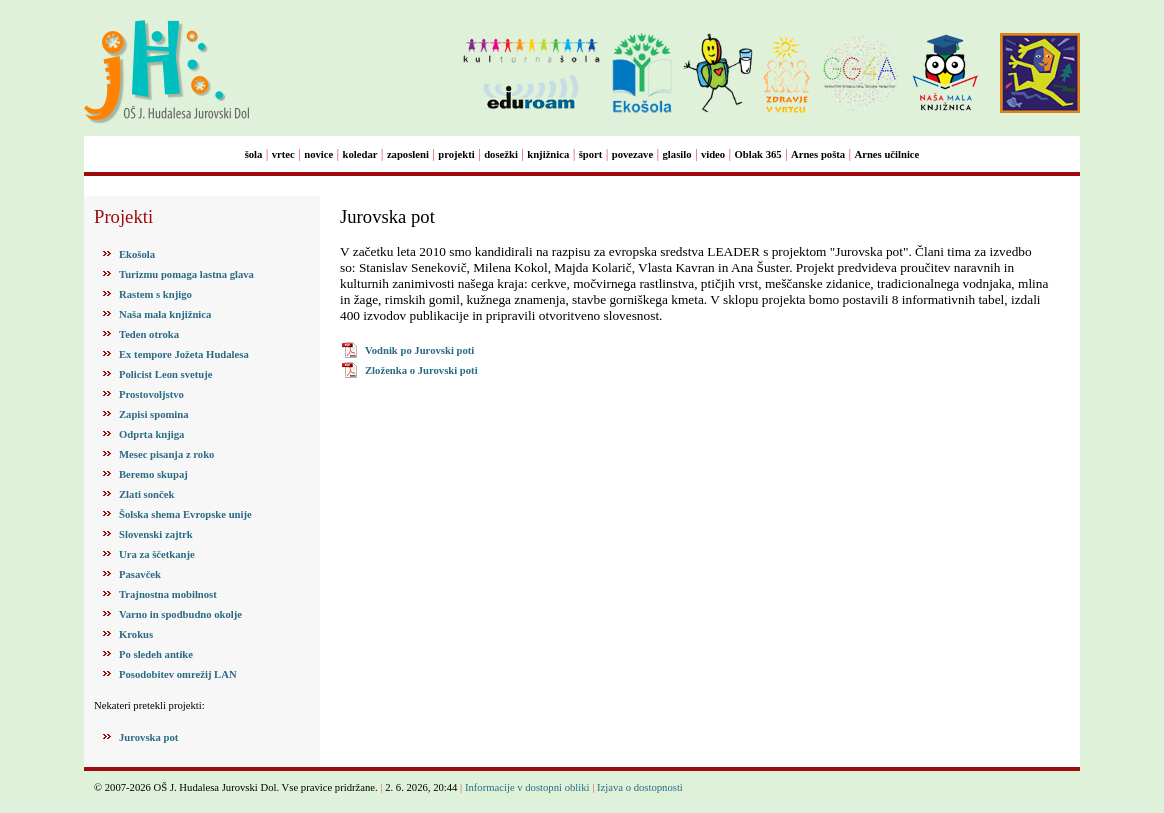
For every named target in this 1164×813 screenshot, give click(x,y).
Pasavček (140, 574)
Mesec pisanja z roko (166, 454)
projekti (456, 154)
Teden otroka (149, 334)
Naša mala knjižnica (165, 314)
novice (318, 154)
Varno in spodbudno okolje (180, 614)
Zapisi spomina (154, 414)
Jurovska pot (148, 737)
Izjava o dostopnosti (640, 787)
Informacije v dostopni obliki (527, 787)
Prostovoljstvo (151, 394)
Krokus (136, 634)
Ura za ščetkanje (157, 554)
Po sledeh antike (156, 654)
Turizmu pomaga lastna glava (186, 274)
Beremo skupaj (153, 474)
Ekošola (137, 254)
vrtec (283, 154)
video (713, 154)
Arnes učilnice (887, 154)
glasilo (677, 154)
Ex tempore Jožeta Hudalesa (184, 354)
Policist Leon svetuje (166, 374)
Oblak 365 (758, 154)
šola (254, 154)
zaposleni (408, 154)
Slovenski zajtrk (156, 534)
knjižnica (548, 154)
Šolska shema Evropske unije (185, 514)
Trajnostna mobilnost (168, 594)
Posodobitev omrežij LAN (178, 674)
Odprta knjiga (151, 434)
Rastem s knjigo (155, 294)
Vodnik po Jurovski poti (419, 350)
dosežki (501, 154)
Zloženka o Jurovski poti (421, 370)
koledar (360, 154)
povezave (632, 154)
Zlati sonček (146, 494)
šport (591, 154)
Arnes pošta (818, 154)
